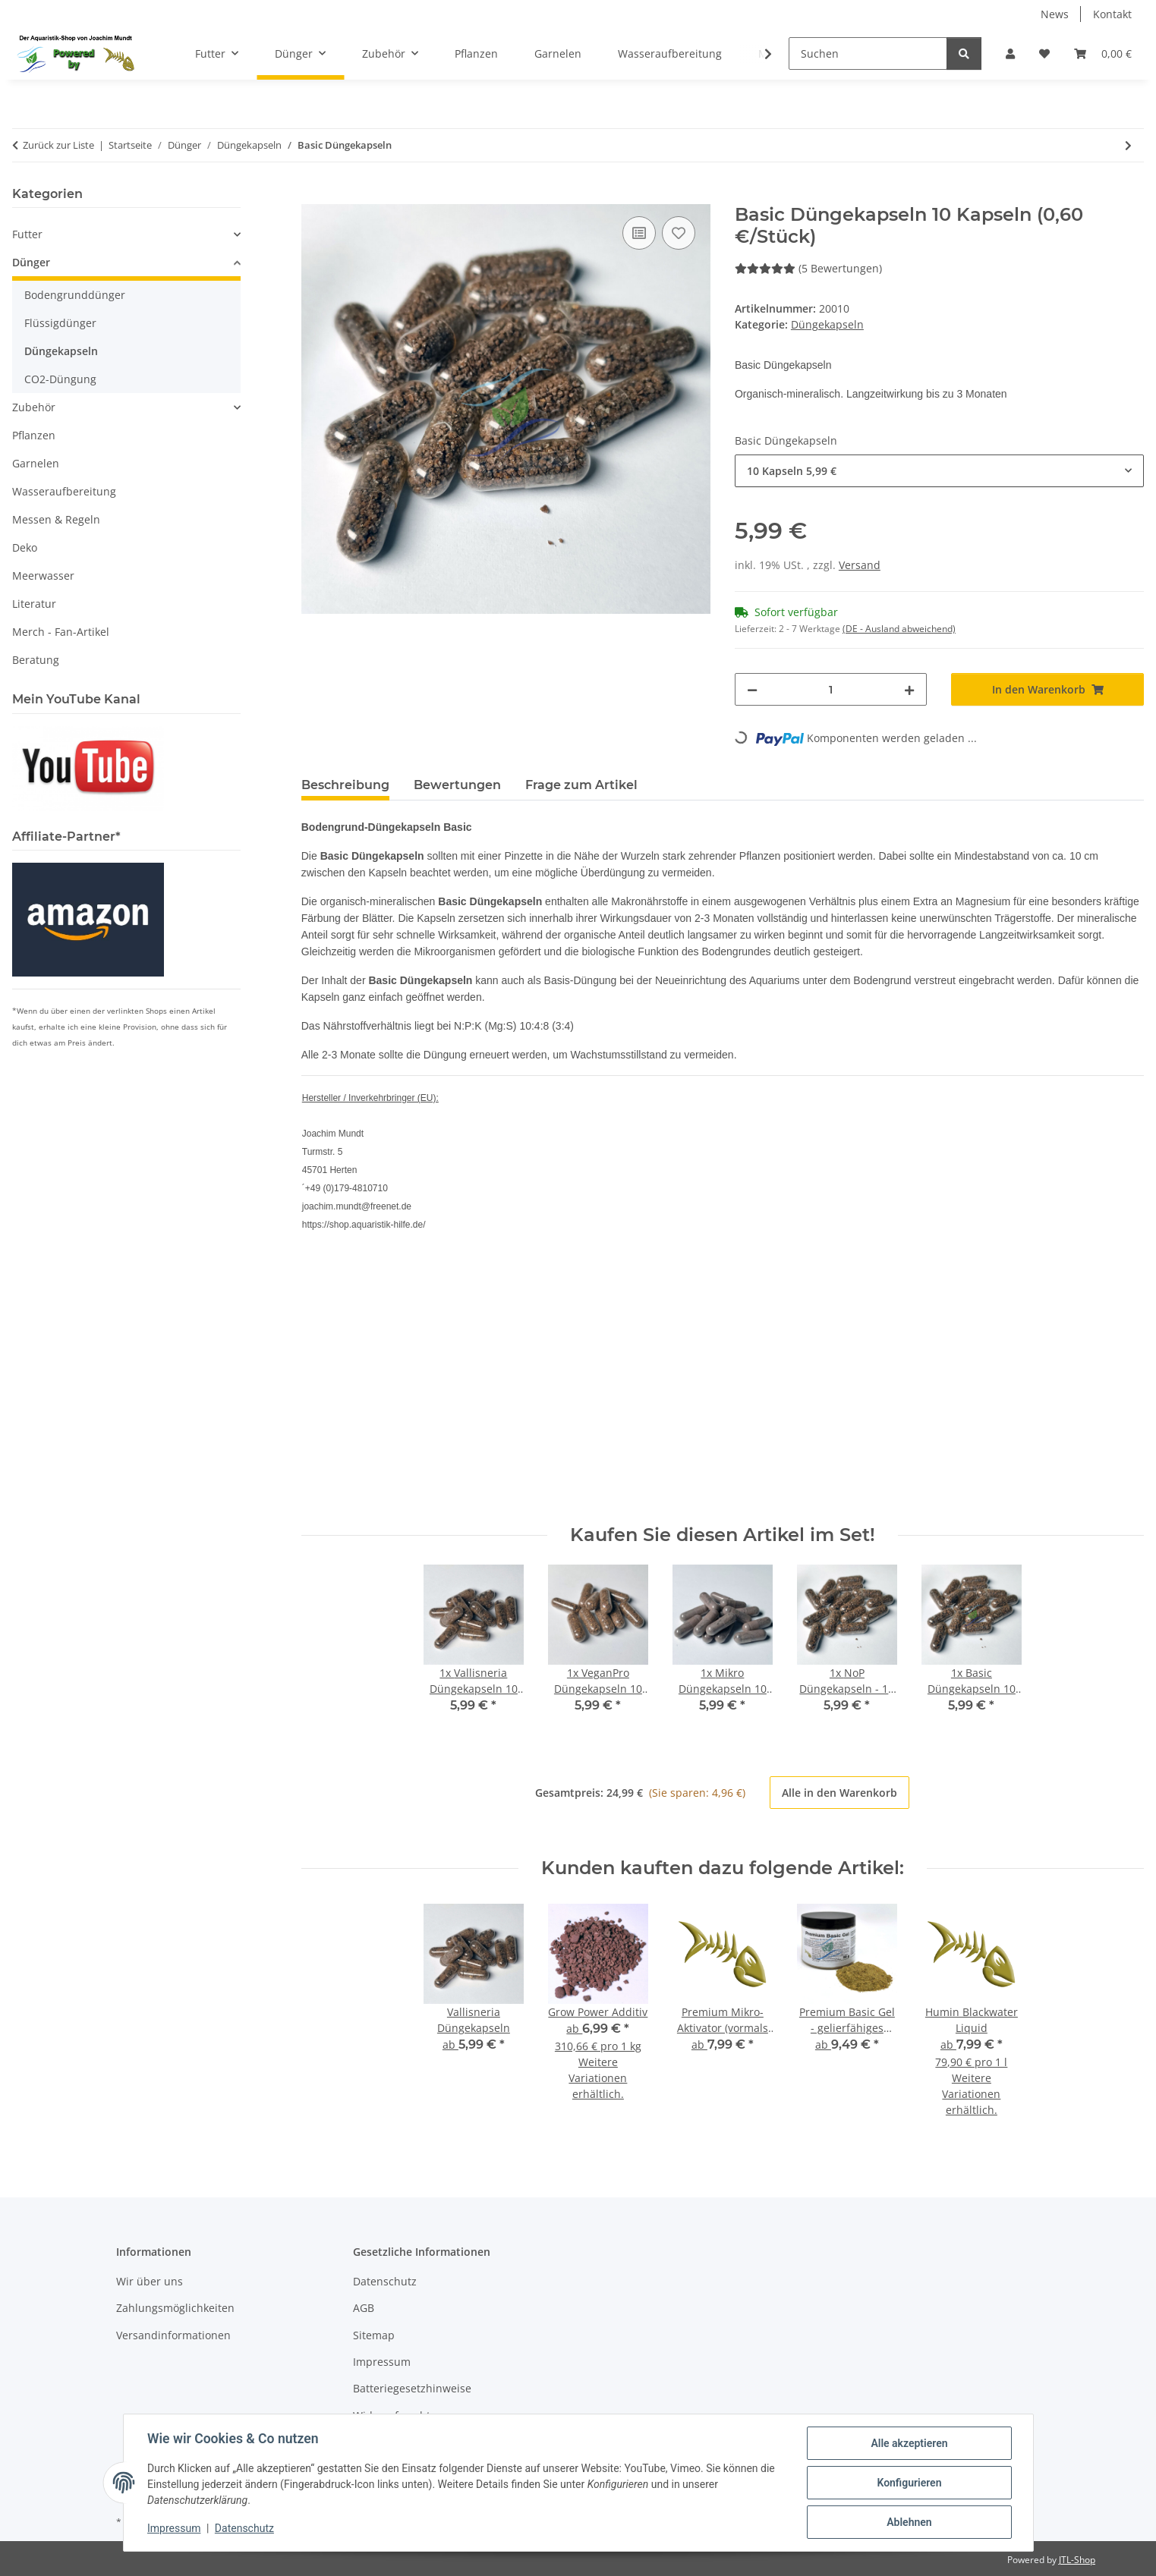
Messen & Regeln (56, 519)
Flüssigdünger (60, 323)
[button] (1010, 53)
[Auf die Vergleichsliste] (639, 233)
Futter (27, 234)
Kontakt (1112, 14)
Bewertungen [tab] (457, 785)
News (1055, 14)
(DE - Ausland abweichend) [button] (899, 628)
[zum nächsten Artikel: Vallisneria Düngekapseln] (1128, 145)
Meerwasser (43, 575)
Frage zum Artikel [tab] (581, 785)
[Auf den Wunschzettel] (678, 233)
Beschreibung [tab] (345, 785)
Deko (24, 547)
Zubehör (33, 407)
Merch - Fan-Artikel (60, 631)
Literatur (34, 603)
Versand (859, 565)
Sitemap (374, 2335)
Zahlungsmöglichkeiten (175, 2308)
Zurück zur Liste (58, 145)
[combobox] (939, 470)
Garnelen (35, 463)
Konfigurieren (909, 2483)
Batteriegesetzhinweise (412, 2388)
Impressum (174, 2529)
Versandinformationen (173, 2335)
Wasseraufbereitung (64, 491)
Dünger (31, 262)
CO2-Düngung (60, 379)
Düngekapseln (827, 324)
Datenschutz (244, 2529)
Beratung (35, 660)
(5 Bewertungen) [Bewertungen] (808, 268)
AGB (363, 2308)
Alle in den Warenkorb (839, 1792)
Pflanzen (33, 435)
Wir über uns (149, 2281)
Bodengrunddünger (74, 295)
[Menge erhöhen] (909, 689)
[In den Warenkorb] (313, 195)
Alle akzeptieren (909, 2443)
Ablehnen (909, 2522)
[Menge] (831, 689)
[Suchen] (868, 53)
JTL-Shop (1077, 2559)
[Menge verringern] (752, 689)
